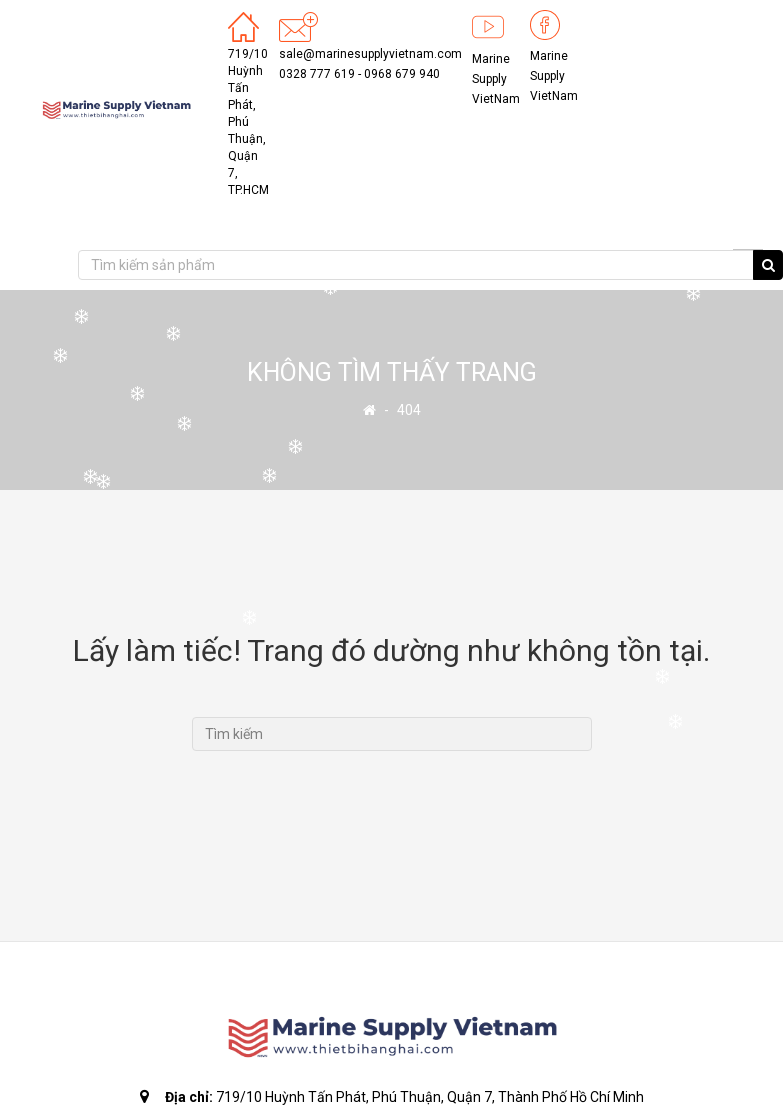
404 (409, 410)
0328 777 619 (317, 74)
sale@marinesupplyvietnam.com (370, 54)
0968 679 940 (402, 74)
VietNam (496, 99)
